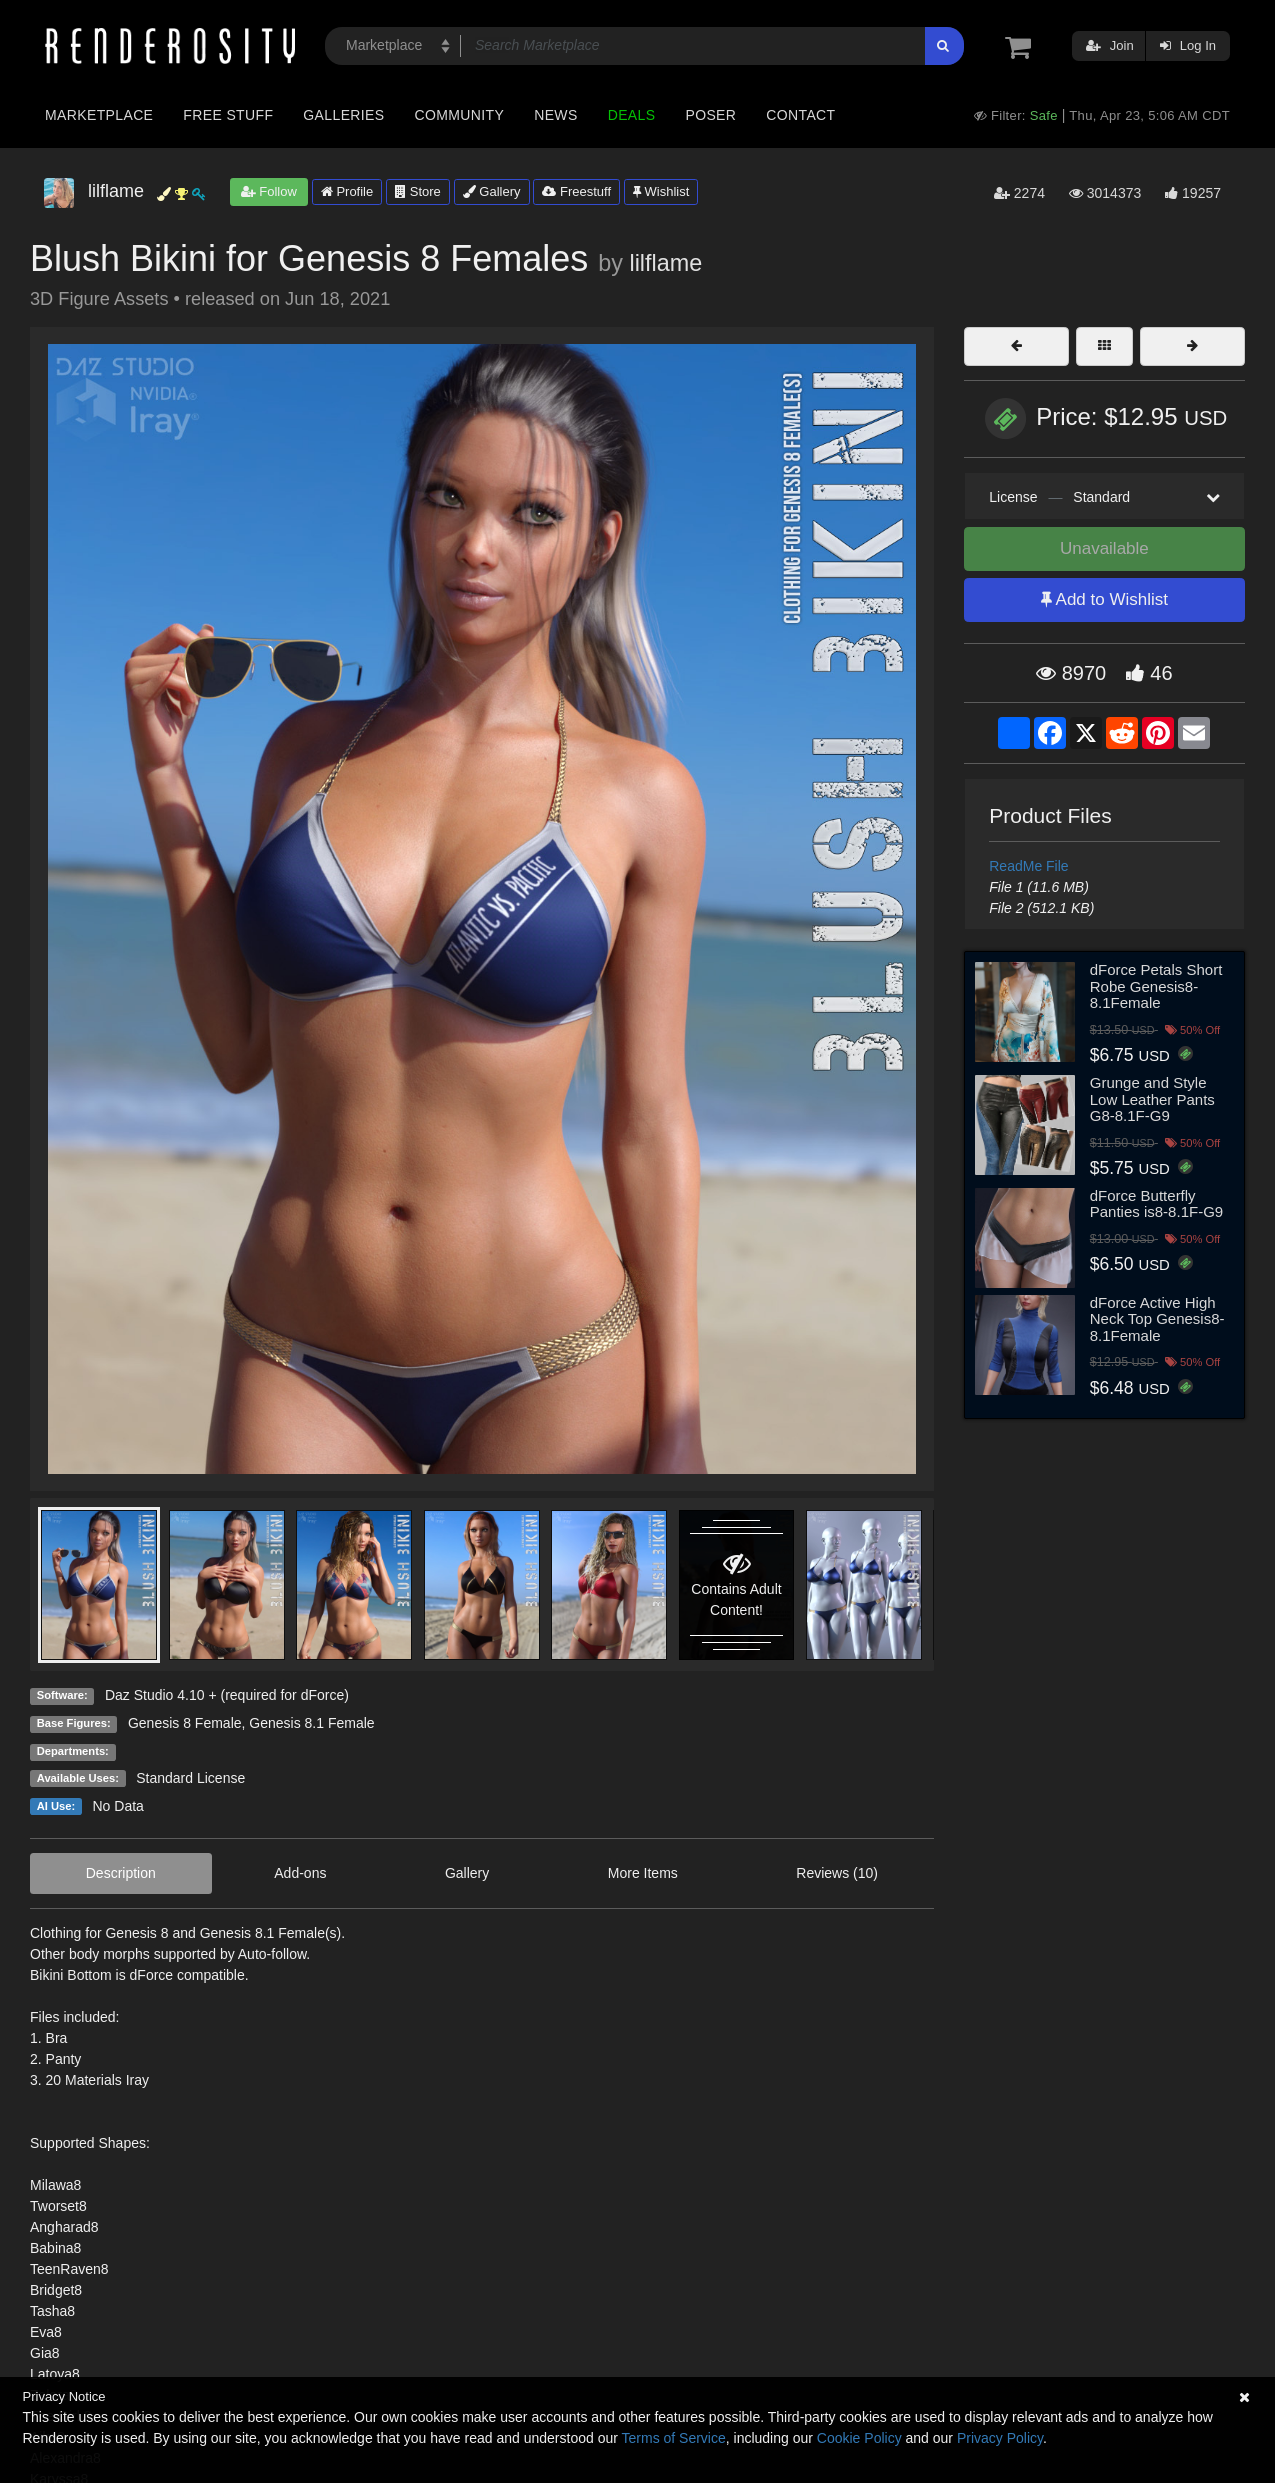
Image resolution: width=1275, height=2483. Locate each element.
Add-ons (300, 1873)
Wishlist (661, 191)
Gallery (492, 191)
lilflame (665, 263)
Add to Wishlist (1104, 599)
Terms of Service (674, 2438)
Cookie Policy (859, 2438)
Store (418, 191)
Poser (710, 115)
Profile (347, 191)
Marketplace (99, 115)
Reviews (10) (837, 1873)
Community (460, 115)
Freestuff (576, 191)
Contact (800, 115)
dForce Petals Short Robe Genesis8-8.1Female (1156, 986)
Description (121, 1873)
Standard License (190, 1778)
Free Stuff (228, 115)
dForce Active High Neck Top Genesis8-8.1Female (1157, 1319)
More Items (643, 1873)
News (555, 115)
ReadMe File (1028, 866)
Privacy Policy (1000, 2438)
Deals (632, 115)
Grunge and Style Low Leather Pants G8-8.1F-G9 (1152, 1099)
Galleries (343, 115)
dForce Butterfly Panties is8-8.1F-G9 (1156, 1204)
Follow (269, 191)
